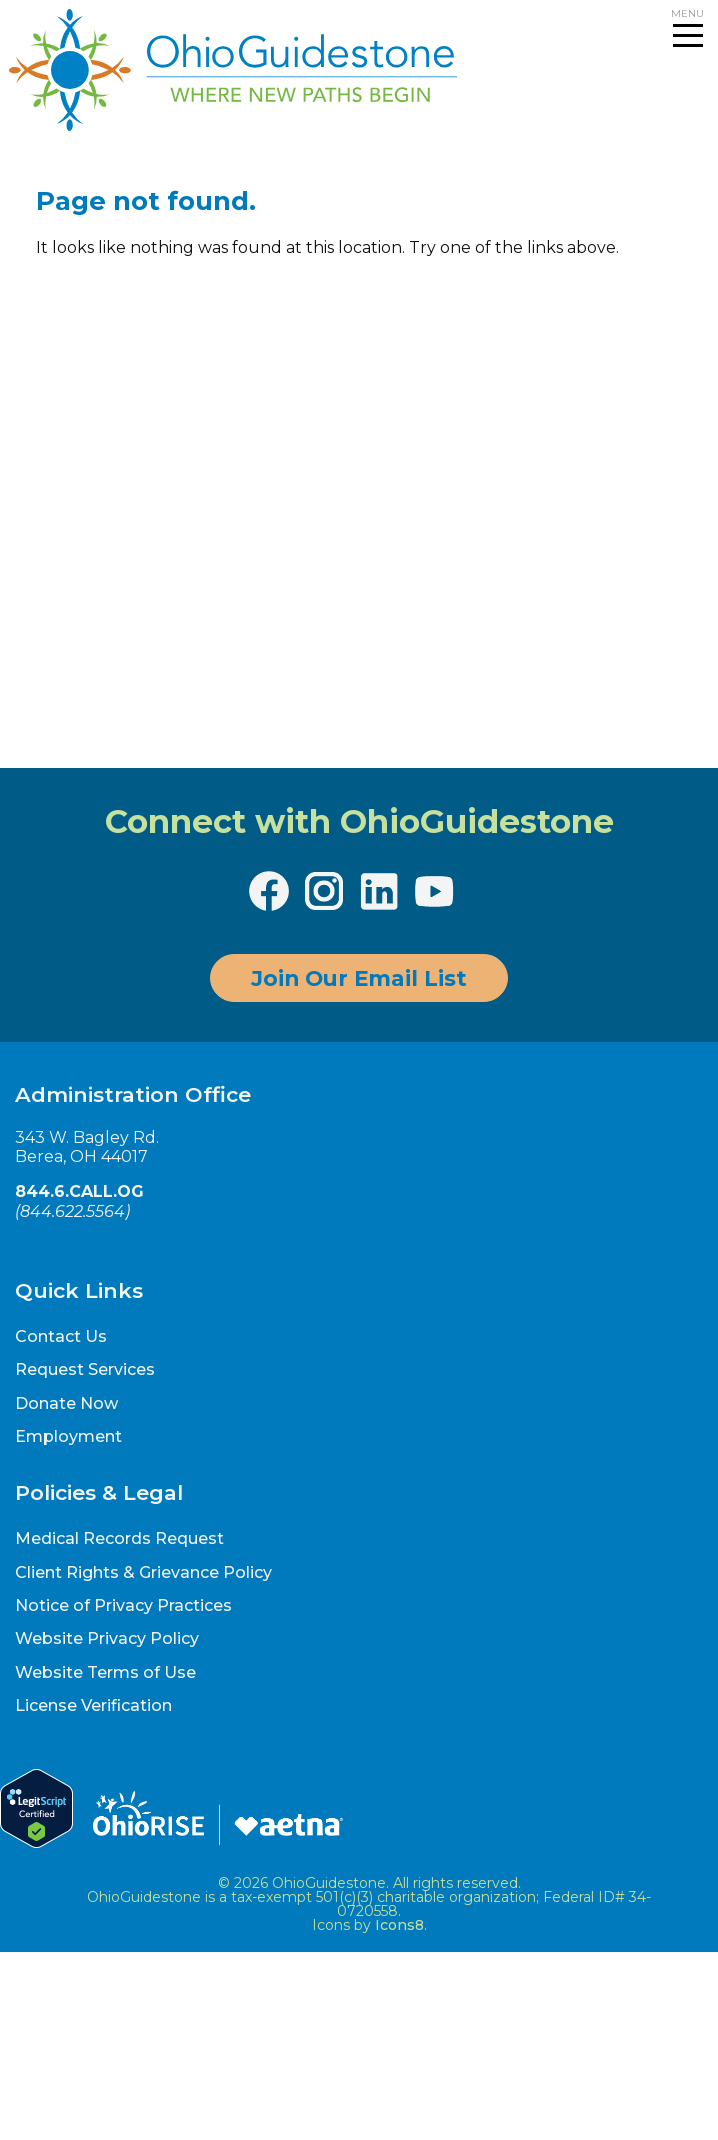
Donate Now (66, 1403)
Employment (68, 1436)
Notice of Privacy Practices (123, 1605)
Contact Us (61, 1336)
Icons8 (399, 1925)
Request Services (85, 1369)
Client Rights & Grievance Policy (143, 1572)
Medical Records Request (119, 1538)
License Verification (93, 1705)
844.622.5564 (72, 1211)
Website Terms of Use (105, 1672)
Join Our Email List (359, 978)
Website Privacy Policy (107, 1638)
